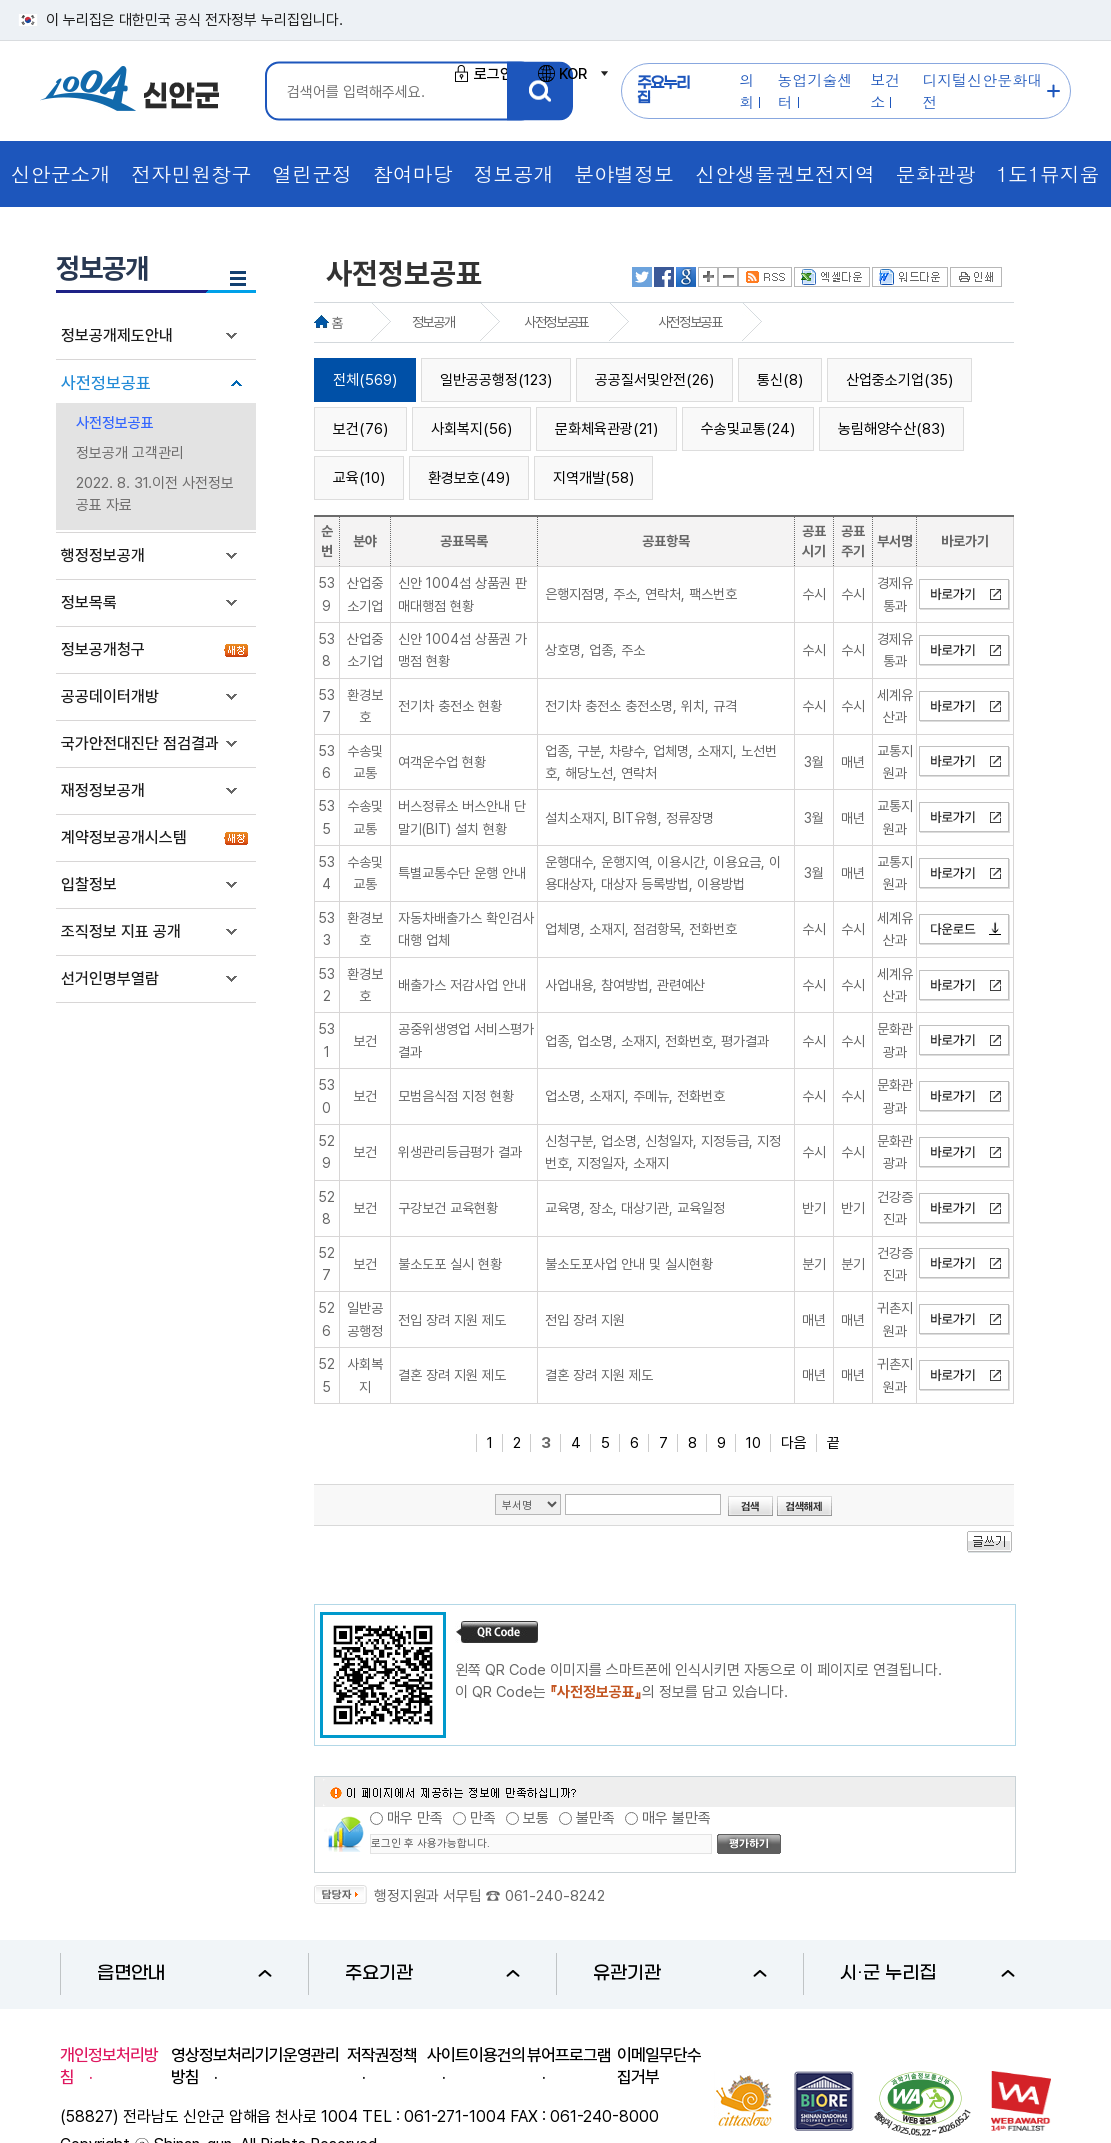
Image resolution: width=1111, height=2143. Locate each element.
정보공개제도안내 (117, 335)
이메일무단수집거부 (659, 2066)
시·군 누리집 (927, 1973)
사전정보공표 (106, 383)
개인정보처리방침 (109, 2066)
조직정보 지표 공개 (121, 931)
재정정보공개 (103, 790)
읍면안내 (184, 1973)
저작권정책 (382, 2055)
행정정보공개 (103, 555)
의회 (746, 90)
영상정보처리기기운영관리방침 (255, 2066)
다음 (794, 1443)
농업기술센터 (815, 90)
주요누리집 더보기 (1053, 91)
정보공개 (433, 322)
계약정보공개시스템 (124, 837)
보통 (536, 1818)
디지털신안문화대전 (982, 90)
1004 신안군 (130, 91)
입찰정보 (89, 884)
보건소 (885, 90)
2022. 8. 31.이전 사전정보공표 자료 (155, 494)
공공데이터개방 (110, 696)
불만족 (595, 1818)
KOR (572, 74)
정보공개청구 (103, 649)
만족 (483, 1818)
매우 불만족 (676, 1818)
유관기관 (680, 1973)
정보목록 (89, 602)
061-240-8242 (555, 1896)
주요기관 (432, 1973)
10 (753, 1443)
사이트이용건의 (476, 2055)
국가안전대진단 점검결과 (140, 743)
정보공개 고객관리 (130, 453)
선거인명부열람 (110, 978)
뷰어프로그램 (569, 2055)
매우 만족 (415, 1818)
